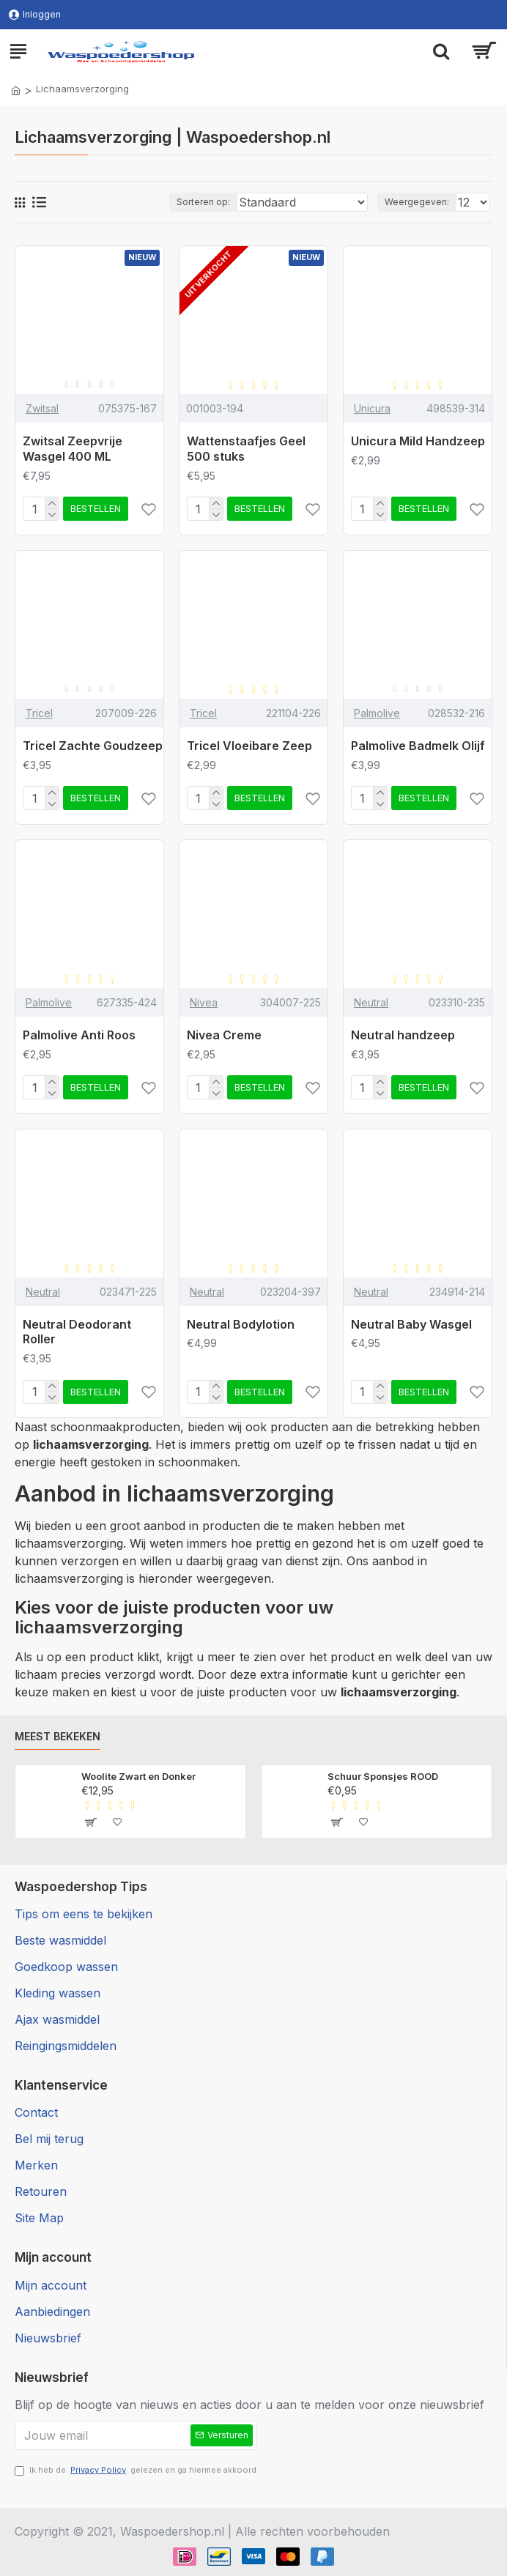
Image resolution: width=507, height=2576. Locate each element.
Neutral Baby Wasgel (411, 1324)
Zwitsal (42, 408)
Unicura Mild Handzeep (418, 441)
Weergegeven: (417, 201)
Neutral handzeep (403, 1035)
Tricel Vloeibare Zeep (249, 745)
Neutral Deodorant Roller (77, 1332)
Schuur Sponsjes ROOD (382, 1776)
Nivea (204, 1002)
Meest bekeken (57, 1736)
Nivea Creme (224, 1035)
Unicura (372, 408)
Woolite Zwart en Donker (138, 1776)
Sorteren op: (203, 201)
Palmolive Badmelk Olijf (418, 745)
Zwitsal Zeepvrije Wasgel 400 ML (72, 449)
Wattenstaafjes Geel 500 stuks (246, 449)
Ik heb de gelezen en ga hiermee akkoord (135, 2470)
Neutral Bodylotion (241, 1324)
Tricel (39, 713)
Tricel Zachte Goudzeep (93, 745)
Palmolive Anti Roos (79, 1035)
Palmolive (377, 713)
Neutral (371, 1002)
